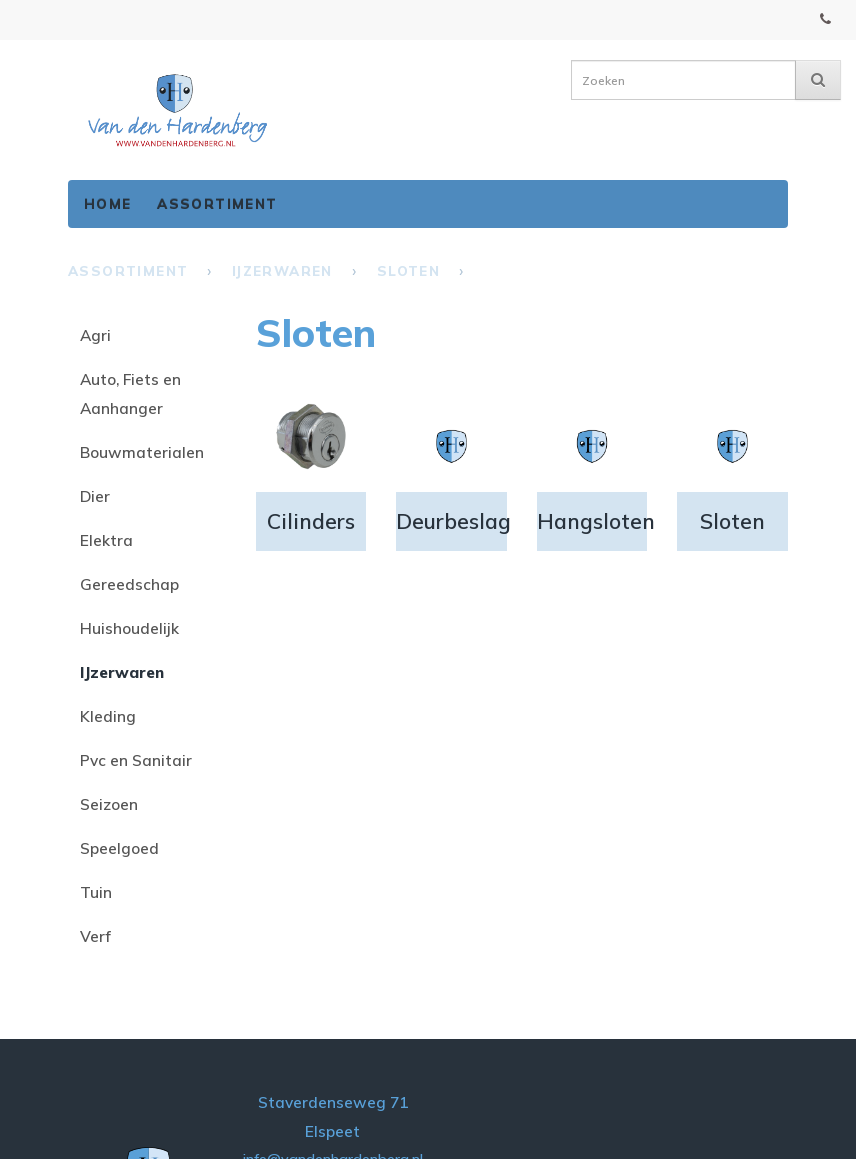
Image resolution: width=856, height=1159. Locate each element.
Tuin (96, 892)
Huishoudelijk (129, 628)
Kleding (108, 716)
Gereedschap (129, 584)
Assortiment (217, 203)
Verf (95, 936)
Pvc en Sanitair (136, 760)
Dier (95, 496)
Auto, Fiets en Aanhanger (130, 393)
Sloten (408, 270)
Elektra (106, 540)
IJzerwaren (282, 270)
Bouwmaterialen (142, 452)
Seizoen (109, 804)
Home (108, 203)
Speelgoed (119, 848)
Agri (95, 335)
